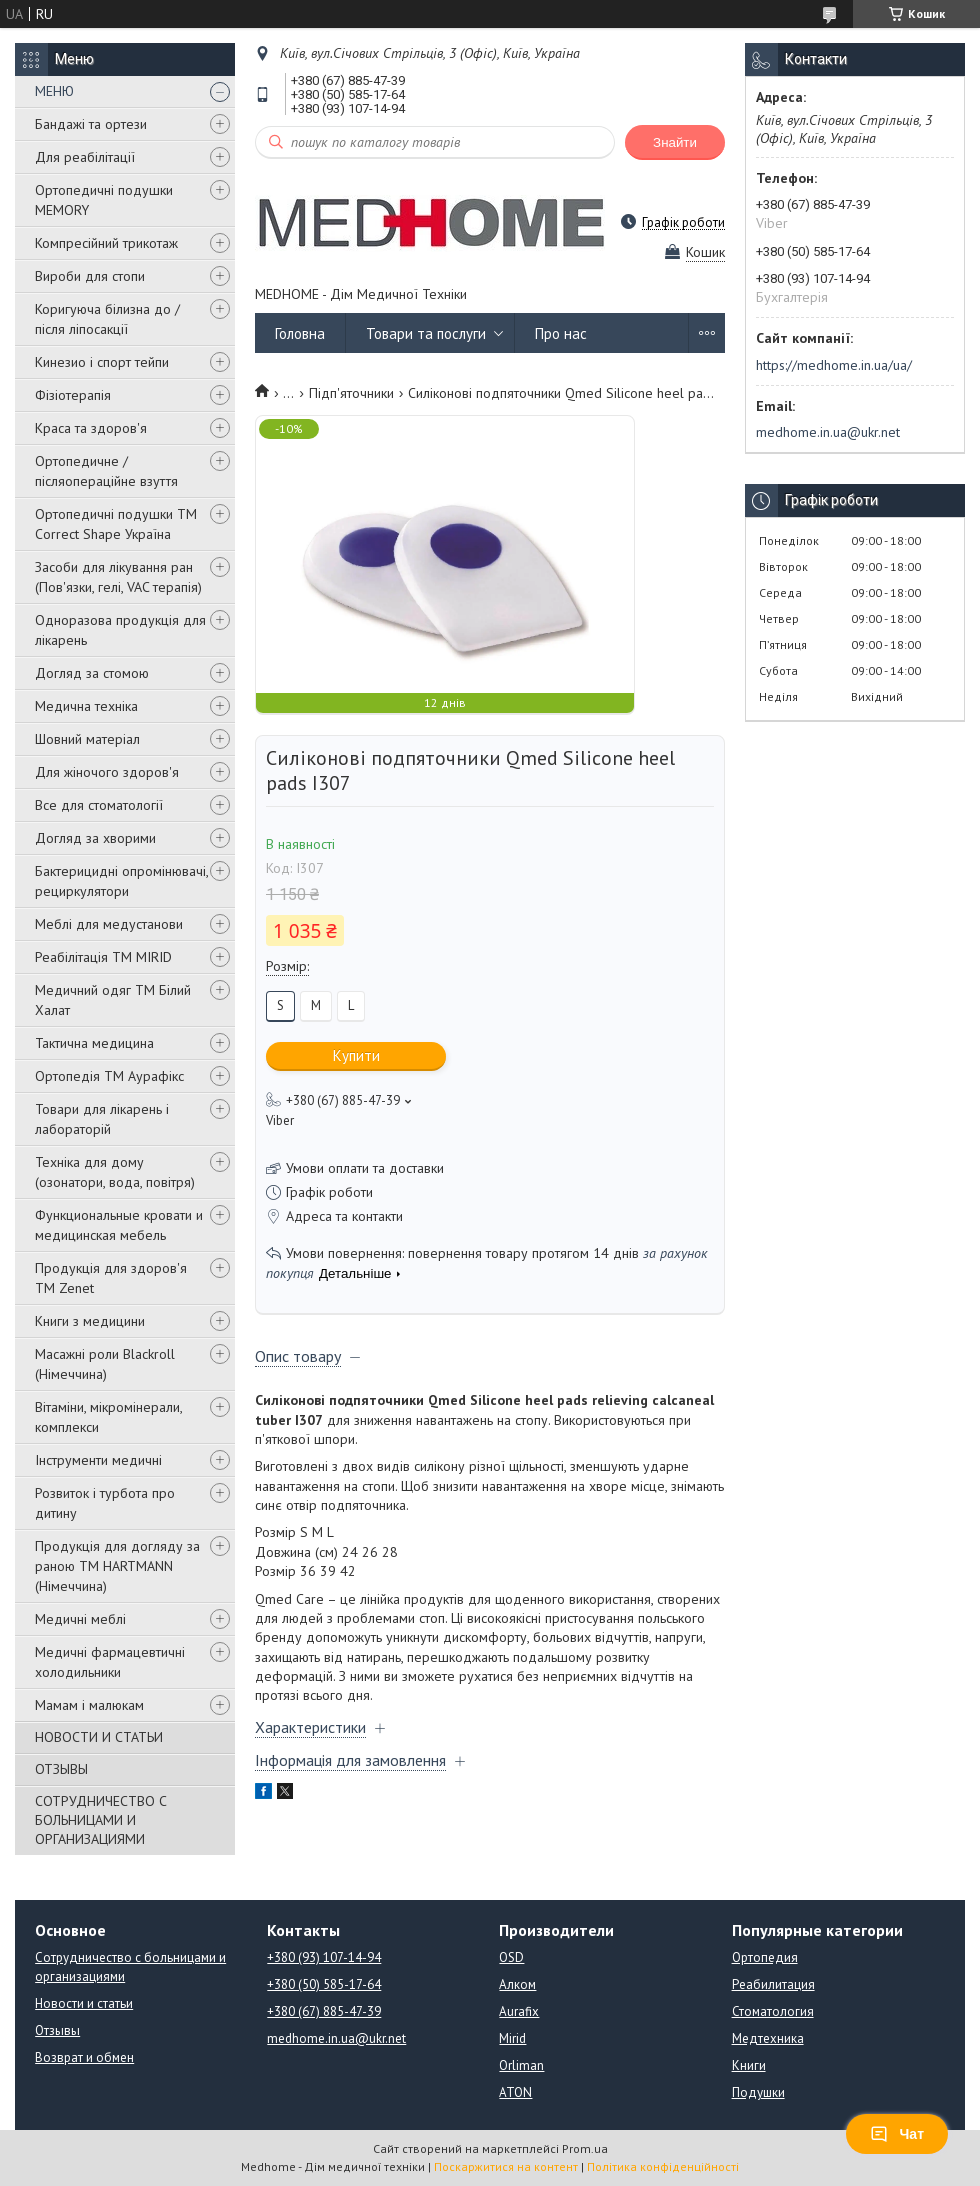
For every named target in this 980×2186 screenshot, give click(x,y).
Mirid (512, 2038)
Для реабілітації (85, 157)
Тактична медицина (94, 1043)
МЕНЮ (54, 91)
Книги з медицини (90, 1321)
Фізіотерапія (73, 395)
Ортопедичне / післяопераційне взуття (106, 471)
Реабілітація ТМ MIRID (103, 957)
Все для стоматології (99, 805)
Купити (356, 1055)
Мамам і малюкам (89, 1705)
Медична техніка (86, 706)
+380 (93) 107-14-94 (324, 1957)
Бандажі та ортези (91, 124)
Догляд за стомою (92, 673)
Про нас (561, 333)
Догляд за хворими (95, 838)
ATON (515, 2092)
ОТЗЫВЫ (61, 1769)
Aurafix (519, 2011)
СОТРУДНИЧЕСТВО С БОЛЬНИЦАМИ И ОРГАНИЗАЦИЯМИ (101, 1820)
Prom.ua (585, 2148)
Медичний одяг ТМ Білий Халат (113, 1000)
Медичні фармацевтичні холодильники (110, 1662)
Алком (517, 1984)
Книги (749, 2065)
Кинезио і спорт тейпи (102, 362)
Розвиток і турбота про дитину (105, 1503)
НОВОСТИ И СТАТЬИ (99, 1737)
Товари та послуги (426, 333)
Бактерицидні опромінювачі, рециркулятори (121, 881)
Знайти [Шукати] (675, 142)
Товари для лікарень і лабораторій (102, 1119)
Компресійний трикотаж (106, 243)
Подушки (758, 2092)
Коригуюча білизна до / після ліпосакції (107, 319)
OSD (511, 1957)
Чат (897, 2134)
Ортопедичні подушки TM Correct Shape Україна (116, 524)
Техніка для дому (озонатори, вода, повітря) (115, 1172)
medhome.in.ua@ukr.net (828, 432)
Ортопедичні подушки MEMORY (104, 200)
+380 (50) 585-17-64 (324, 1984)
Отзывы (57, 2030)
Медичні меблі (80, 1619)
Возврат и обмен (84, 2057)
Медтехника (768, 2038)
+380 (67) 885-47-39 (324, 2011)
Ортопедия (765, 1957)
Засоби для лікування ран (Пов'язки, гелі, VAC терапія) (118, 577)
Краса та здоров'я (91, 428)
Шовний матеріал (87, 739)
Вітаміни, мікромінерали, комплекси (108, 1417)
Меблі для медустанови (109, 924)
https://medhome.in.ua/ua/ (834, 365)
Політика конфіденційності (663, 2166)
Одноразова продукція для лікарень (120, 630)
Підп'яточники (351, 393)
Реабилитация (773, 1984)
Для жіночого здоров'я (107, 772)
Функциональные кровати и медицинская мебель (119, 1225)
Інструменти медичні (98, 1460)
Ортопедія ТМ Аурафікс (109, 1076)
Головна (300, 333)
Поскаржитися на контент (506, 2166)
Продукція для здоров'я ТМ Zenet (111, 1278)
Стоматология (773, 2011)
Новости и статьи (84, 2003)
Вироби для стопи (90, 276)
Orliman (521, 2065)
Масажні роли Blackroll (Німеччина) (105, 1364)
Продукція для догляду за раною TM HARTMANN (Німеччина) (117, 1566)
